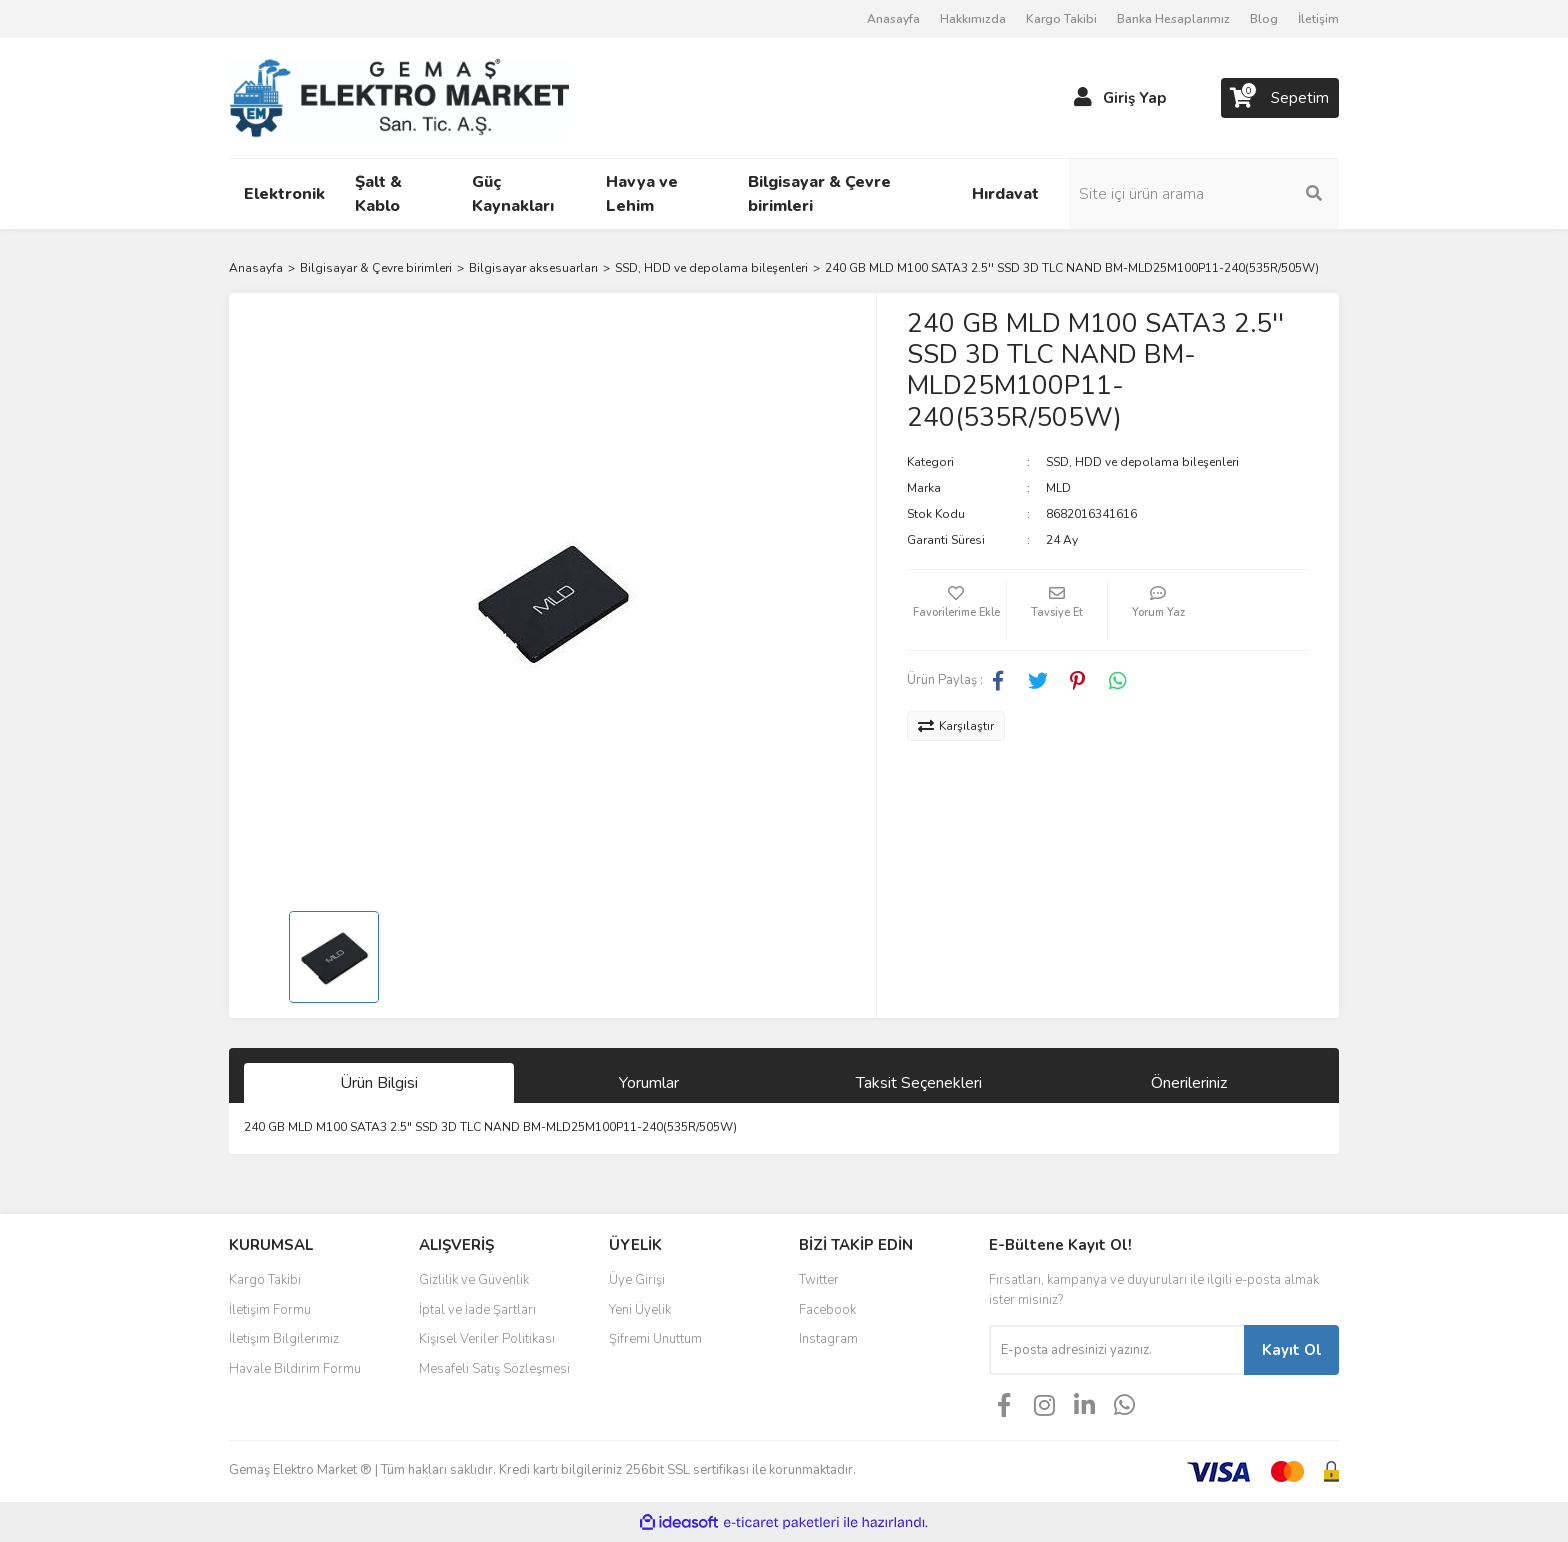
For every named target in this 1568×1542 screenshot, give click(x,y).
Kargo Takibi (1061, 19)
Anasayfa (893, 19)
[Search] (1204, 194)
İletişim (1318, 19)
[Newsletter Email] (1116, 1350)
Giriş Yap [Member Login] (1134, 98)
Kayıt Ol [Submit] (1292, 1350)
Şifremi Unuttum (655, 1339)
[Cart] (1280, 98)
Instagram (828, 1339)
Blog (1264, 19)
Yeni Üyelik (640, 1310)
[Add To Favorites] (957, 610)
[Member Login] (1083, 98)
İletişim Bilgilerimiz (284, 1339)
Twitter (819, 1280)
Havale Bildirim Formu (295, 1369)
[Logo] (399, 97)
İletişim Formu (270, 1310)
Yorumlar (649, 1083)
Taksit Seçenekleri (919, 1083)
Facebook (827, 1310)
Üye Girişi (637, 1280)
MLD (1058, 488)
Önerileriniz (1189, 1083)
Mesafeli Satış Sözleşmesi (494, 1369)
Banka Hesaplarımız (1173, 19)
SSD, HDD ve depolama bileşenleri (1142, 462)
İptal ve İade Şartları (477, 1310)
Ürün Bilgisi (379, 1083)
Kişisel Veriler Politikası (487, 1339)
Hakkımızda (973, 19)
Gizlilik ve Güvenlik (474, 1280)
